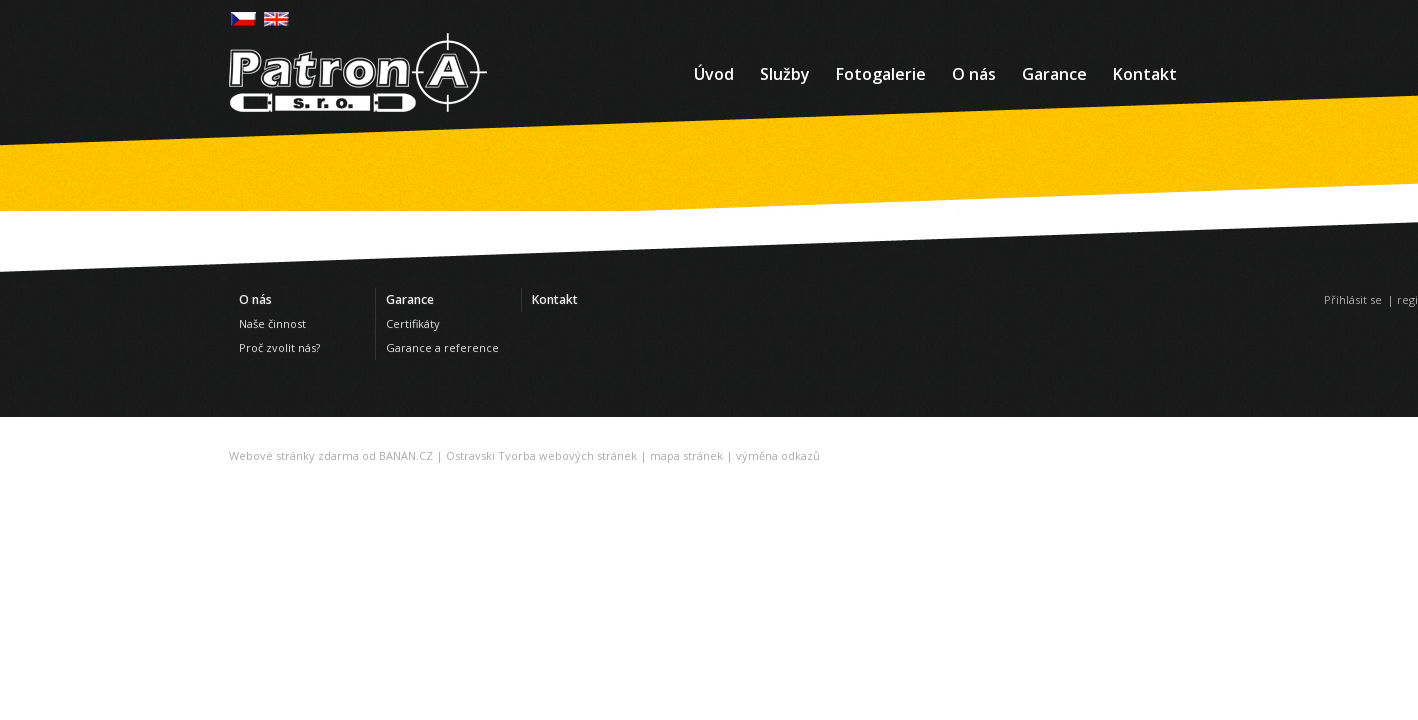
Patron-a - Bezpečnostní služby (358, 72)
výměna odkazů (778, 455)
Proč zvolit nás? (279, 347)
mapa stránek (686, 455)
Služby (785, 74)
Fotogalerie (881, 74)
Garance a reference (442, 347)
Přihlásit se (1353, 299)
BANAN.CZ (406, 455)
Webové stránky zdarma (294, 455)
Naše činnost (272, 323)
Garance (1054, 74)
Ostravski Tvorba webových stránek (541, 455)
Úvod (714, 74)
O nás (974, 74)
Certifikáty (413, 323)
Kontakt (1145, 74)
